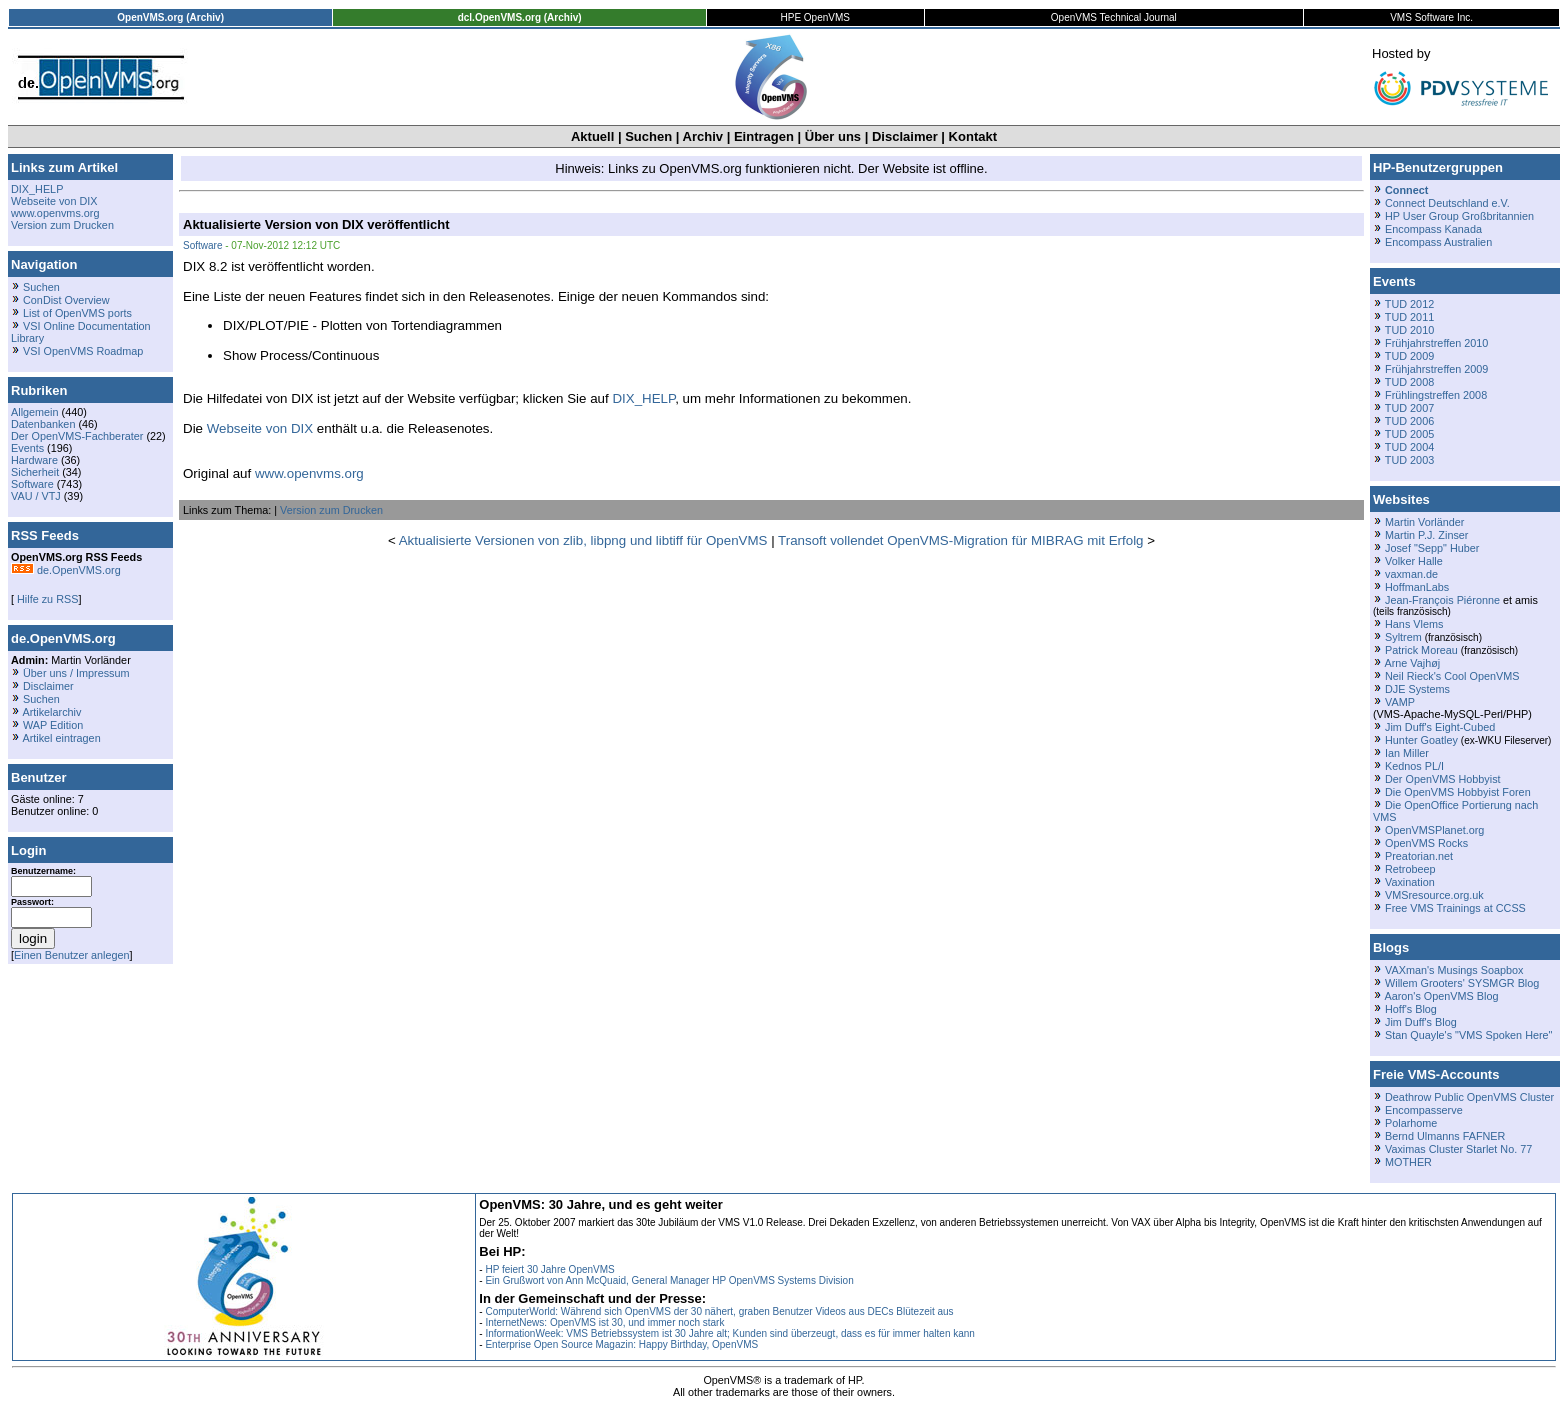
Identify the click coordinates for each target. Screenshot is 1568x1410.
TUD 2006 (1409, 421)
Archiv (703, 136)
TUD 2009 (1409, 356)
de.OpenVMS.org (66, 570)
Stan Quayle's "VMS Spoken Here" (1468, 1035)
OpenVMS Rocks (1426, 843)
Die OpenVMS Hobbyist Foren (1458, 792)
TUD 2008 (1409, 382)
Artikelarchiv (51, 712)
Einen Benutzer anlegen (72, 955)
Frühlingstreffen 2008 (1436, 395)
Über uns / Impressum (76, 673)
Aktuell (592, 136)
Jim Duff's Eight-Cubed (1440, 727)
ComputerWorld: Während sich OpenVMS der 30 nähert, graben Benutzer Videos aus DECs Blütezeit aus (719, 1311)
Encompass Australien (1438, 242)
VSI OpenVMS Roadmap (83, 351)
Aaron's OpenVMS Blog (1441, 996)
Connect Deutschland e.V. (1447, 203)
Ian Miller (1407, 753)
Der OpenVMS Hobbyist (1443, 779)
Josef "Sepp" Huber (1432, 548)
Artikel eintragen (61, 738)
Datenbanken (43, 424)
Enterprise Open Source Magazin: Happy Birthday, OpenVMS (621, 1344)
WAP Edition (53, 725)
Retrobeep (1410, 869)
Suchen (648, 136)
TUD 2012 (1409, 304)
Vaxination (1410, 882)
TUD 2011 (1409, 317)
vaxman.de (1411, 574)
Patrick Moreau (1421, 650)
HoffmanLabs (1417, 587)
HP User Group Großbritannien (1459, 216)
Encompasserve (1424, 1110)
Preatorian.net (1419, 856)
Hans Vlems (1414, 624)
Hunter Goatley (1421, 740)
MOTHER (1408, 1162)
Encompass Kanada (1433, 229)
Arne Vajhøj (1412, 663)
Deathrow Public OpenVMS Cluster (1469, 1097)
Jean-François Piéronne (1442, 600)
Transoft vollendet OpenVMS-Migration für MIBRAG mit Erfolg (960, 540)
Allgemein (35, 412)
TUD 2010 (1409, 330)
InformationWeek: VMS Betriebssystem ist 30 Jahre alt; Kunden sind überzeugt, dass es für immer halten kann (730, 1333)
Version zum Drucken (62, 225)
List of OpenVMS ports (77, 313)
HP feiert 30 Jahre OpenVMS (549, 1269)
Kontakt (973, 136)
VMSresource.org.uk (1434, 895)
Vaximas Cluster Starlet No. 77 (1458, 1149)
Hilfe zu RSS (46, 599)
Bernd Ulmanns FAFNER (1445, 1136)
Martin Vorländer (1424, 522)
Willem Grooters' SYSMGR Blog (1462, 983)
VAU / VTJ (36, 496)
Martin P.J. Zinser (1426, 535)
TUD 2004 (1409, 447)
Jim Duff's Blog (1421, 1022)
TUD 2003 (1409, 460)
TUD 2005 (1409, 434)
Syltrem (1403, 637)
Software (32, 484)
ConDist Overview (66, 300)
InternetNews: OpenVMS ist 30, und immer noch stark (604, 1322)
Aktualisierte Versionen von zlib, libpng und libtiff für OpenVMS (583, 540)
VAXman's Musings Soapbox (1454, 970)
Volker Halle (1414, 561)
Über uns (833, 136)
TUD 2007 (1409, 408)
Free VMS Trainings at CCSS (1455, 908)
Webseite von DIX (54, 201)
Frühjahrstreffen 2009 (1436, 369)
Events (27, 448)
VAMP (1400, 702)
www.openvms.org (55, 213)
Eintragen (764, 136)
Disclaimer (905, 136)
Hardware (34, 460)
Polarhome (1411, 1123)
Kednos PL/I (1414, 766)
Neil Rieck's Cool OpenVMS (1452, 676)
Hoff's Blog (1411, 1009)
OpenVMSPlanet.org (1434, 830)
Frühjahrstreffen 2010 (1436, 343)
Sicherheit (35, 472)
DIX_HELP (37, 189)
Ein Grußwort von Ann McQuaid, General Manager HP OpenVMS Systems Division (669, 1280)
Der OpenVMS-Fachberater (77, 436)
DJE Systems (1417, 689)
